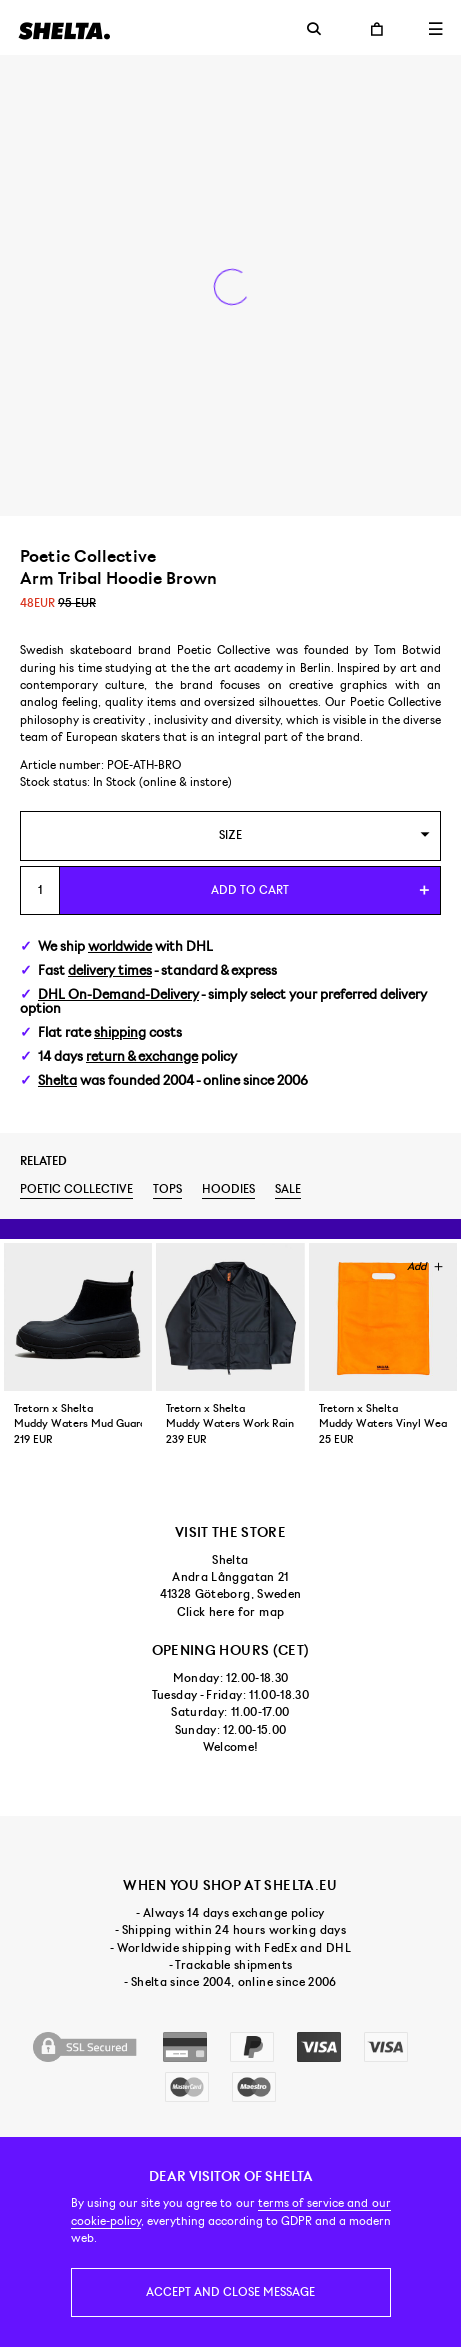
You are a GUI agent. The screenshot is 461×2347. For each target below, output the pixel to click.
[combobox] (230, 835)
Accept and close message (230, 2292)
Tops (167, 1189)
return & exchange (142, 1056)
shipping (120, 1032)
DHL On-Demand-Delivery (118, 994)
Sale (288, 1189)
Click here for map (230, 1612)
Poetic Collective (76, 1189)
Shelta (57, 1080)
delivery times (110, 970)
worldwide (120, 946)
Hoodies (228, 1189)
